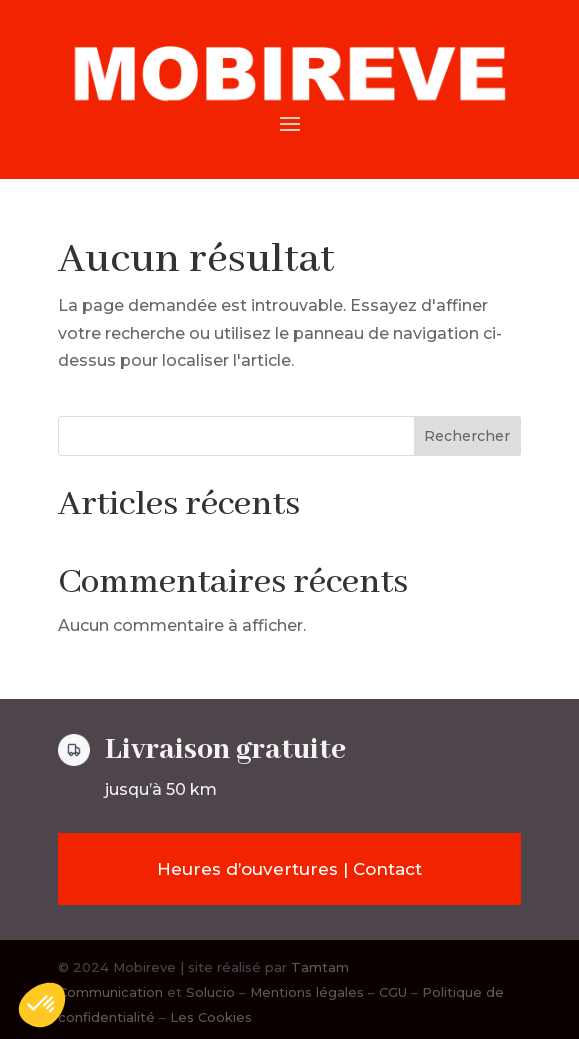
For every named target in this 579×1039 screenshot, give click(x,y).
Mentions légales (307, 992)
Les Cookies (211, 1017)
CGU (393, 992)
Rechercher (467, 436)
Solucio (210, 992)
